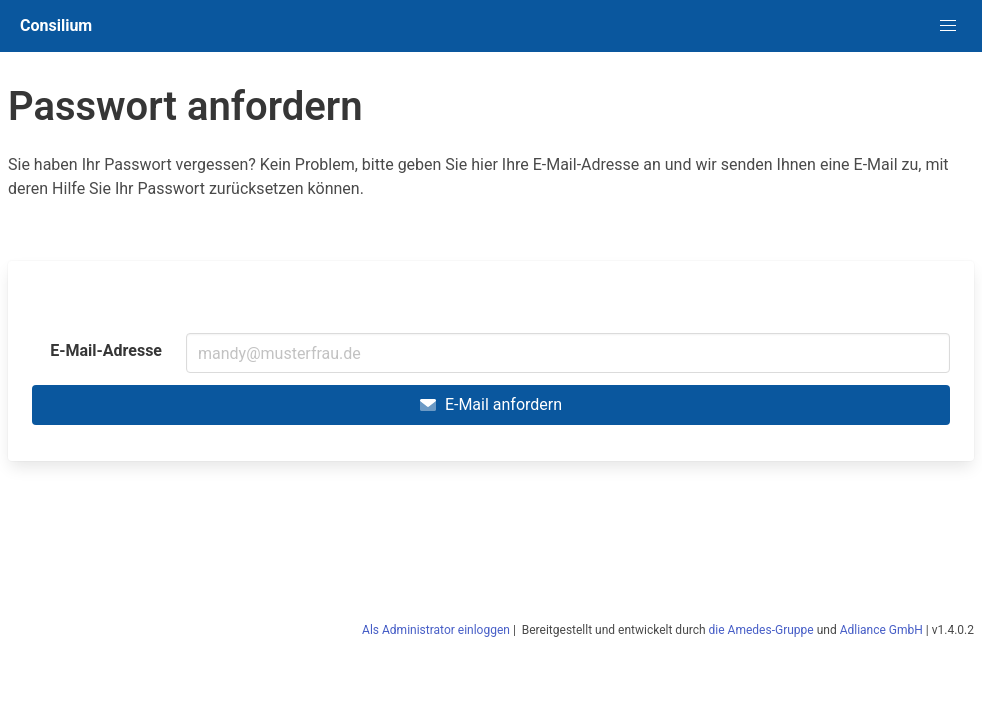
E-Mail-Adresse (106, 350)
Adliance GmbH (881, 630)
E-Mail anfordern (491, 404)
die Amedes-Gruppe (761, 630)
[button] (948, 26)
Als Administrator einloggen (436, 630)
